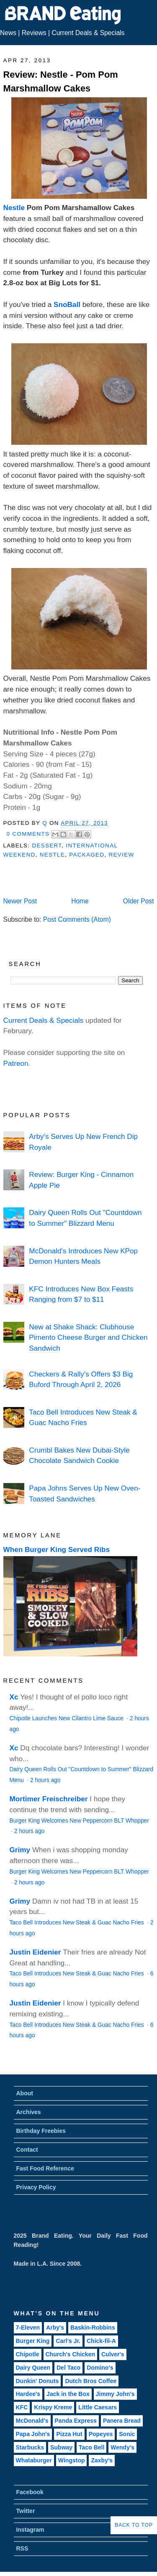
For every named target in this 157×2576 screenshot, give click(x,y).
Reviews (34, 32)
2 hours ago (45, 1780)
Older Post (138, 901)
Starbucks (30, 2447)
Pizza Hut (69, 2434)
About (24, 2093)
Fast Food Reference (45, 2168)
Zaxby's (102, 2460)
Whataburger (34, 2460)
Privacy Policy (36, 2187)
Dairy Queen (33, 2367)
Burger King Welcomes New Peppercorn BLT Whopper (79, 1821)
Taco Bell (91, 2447)
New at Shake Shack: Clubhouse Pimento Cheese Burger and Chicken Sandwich (88, 1337)
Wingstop (71, 2460)
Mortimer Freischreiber (49, 1799)
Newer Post (20, 901)
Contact (27, 2149)
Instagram (30, 2529)
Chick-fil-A (101, 2341)
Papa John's (33, 2434)
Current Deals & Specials (87, 32)
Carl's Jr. (68, 2341)
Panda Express (76, 2420)
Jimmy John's (115, 2394)
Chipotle (27, 2354)
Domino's (100, 2367)
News (8, 32)
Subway (61, 2447)
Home (80, 901)
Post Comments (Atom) (77, 919)
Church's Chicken (70, 2354)
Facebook (30, 2492)
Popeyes (101, 2434)
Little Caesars (97, 2407)
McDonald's (32, 2420)
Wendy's (122, 2447)
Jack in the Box (68, 2394)
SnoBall (67, 304)
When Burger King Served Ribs (56, 1549)
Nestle (14, 207)
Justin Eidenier (35, 1952)
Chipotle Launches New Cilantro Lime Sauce (67, 1718)
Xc (14, 1697)
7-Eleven (28, 2327)
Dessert (47, 845)
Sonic (127, 2434)
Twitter (25, 2511)
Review (121, 855)
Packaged (86, 855)
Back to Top (134, 2525)
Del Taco (68, 2367)
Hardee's (28, 2394)
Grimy (20, 1850)
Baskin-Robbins (92, 2327)
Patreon (15, 1063)
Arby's (55, 2327)
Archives (28, 2112)
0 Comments (28, 834)
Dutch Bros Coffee (90, 2381)
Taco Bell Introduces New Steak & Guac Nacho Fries (78, 1922)
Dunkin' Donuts (37, 2381)
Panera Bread (122, 2420)
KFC (22, 2407)
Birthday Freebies (41, 2130)
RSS (22, 2548)
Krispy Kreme (53, 2407)
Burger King (33, 2341)
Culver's (112, 2354)
